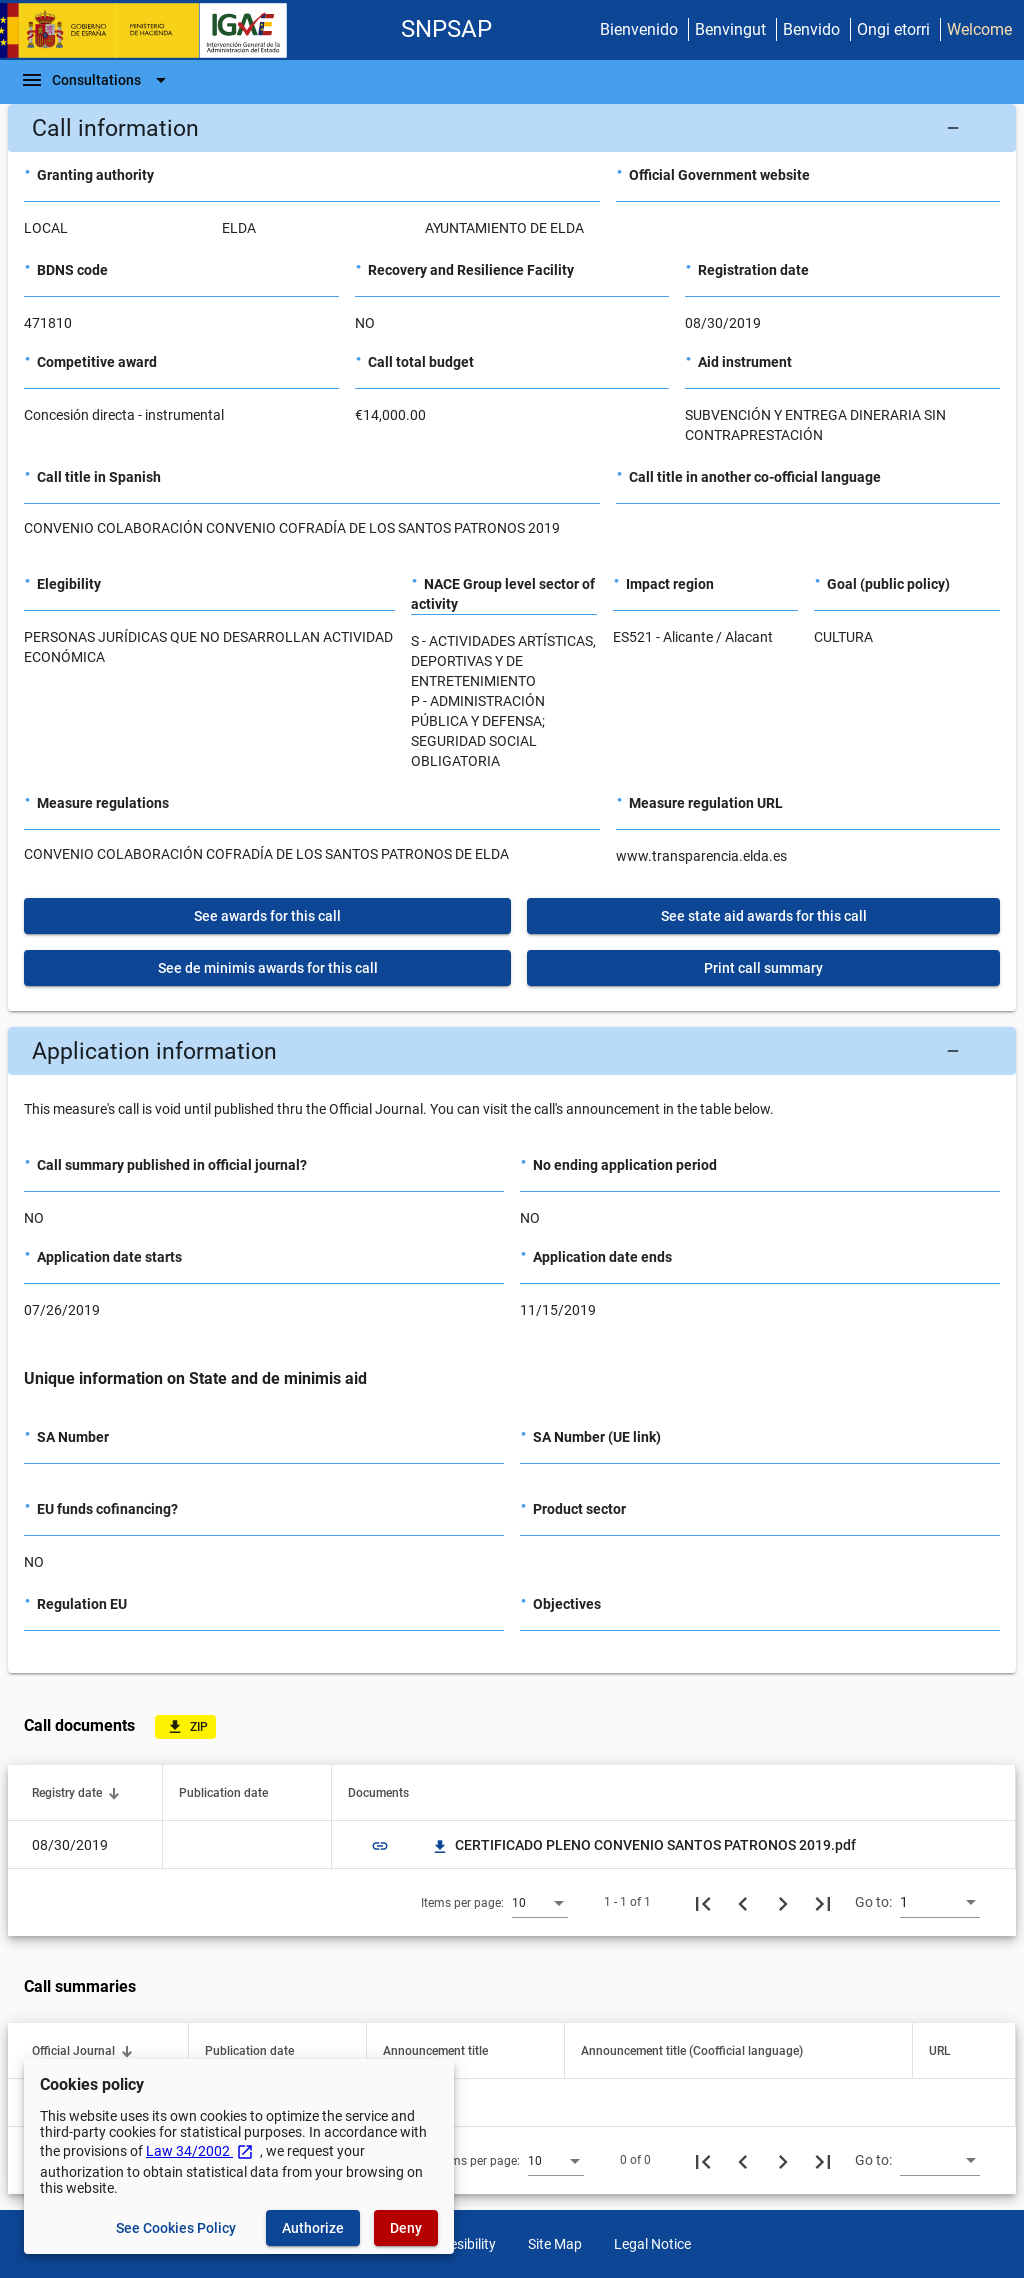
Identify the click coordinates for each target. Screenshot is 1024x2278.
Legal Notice (652, 2244)
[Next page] (783, 1902)
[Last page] (823, 1902)
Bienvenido (639, 29)
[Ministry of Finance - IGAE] (153, 30)
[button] (512, 128)
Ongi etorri (893, 29)
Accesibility (461, 2244)
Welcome (979, 29)
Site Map (555, 2244)
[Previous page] (743, 1902)
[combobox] (540, 1902)
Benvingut (730, 29)
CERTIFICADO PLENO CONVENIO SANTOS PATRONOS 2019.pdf (643, 1845)
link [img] (380, 1846)
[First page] (703, 1902)
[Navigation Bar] (96, 80)
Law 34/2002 (200, 2151)
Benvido (811, 29)
